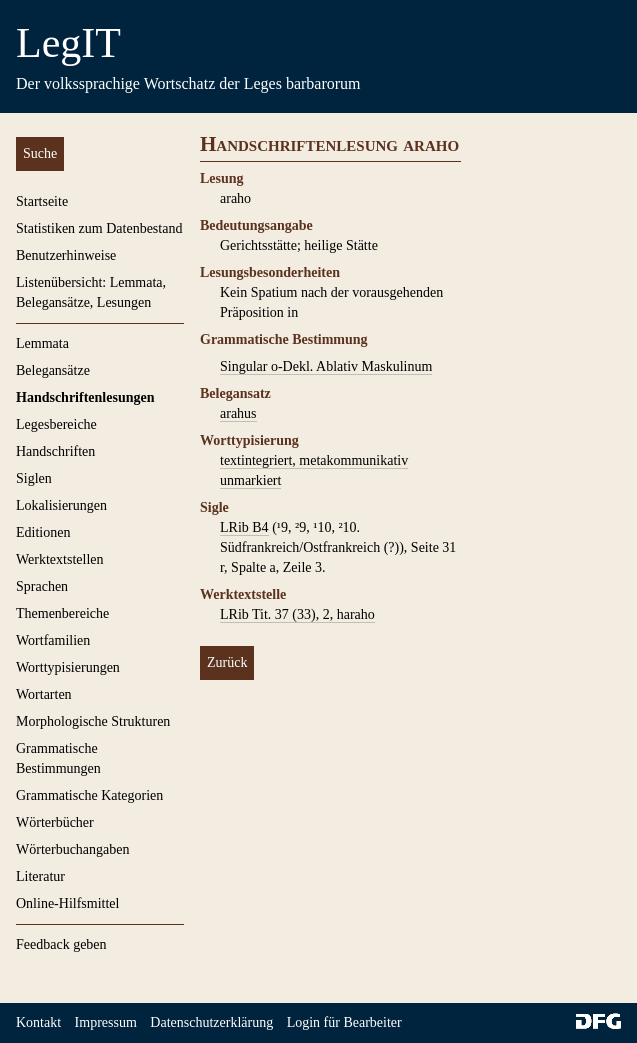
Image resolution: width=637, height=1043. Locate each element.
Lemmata (42, 343)
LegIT (68, 43)
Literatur (40, 876)
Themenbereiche (62, 613)
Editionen (43, 532)
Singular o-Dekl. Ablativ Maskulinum (326, 366)
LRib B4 (244, 527)
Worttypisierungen (68, 667)
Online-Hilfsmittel (67, 903)
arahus (238, 413)
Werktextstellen (60, 559)
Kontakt (38, 1022)
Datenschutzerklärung (211, 1022)
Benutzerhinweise (66, 255)
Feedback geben (61, 944)
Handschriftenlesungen (85, 397)
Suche (40, 153)
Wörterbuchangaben (73, 849)
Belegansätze (53, 370)
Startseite (42, 201)
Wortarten (44, 694)
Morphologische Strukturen (93, 721)
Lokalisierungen (61, 505)
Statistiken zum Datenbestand (99, 228)
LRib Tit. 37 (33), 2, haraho (297, 614)
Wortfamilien (53, 640)
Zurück (227, 662)
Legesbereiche (56, 424)
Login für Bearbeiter (344, 1022)
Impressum (106, 1022)
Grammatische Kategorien (89, 795)
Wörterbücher (55, 822)
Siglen (34, 478)
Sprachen (42, 586)
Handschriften (55, 451)
